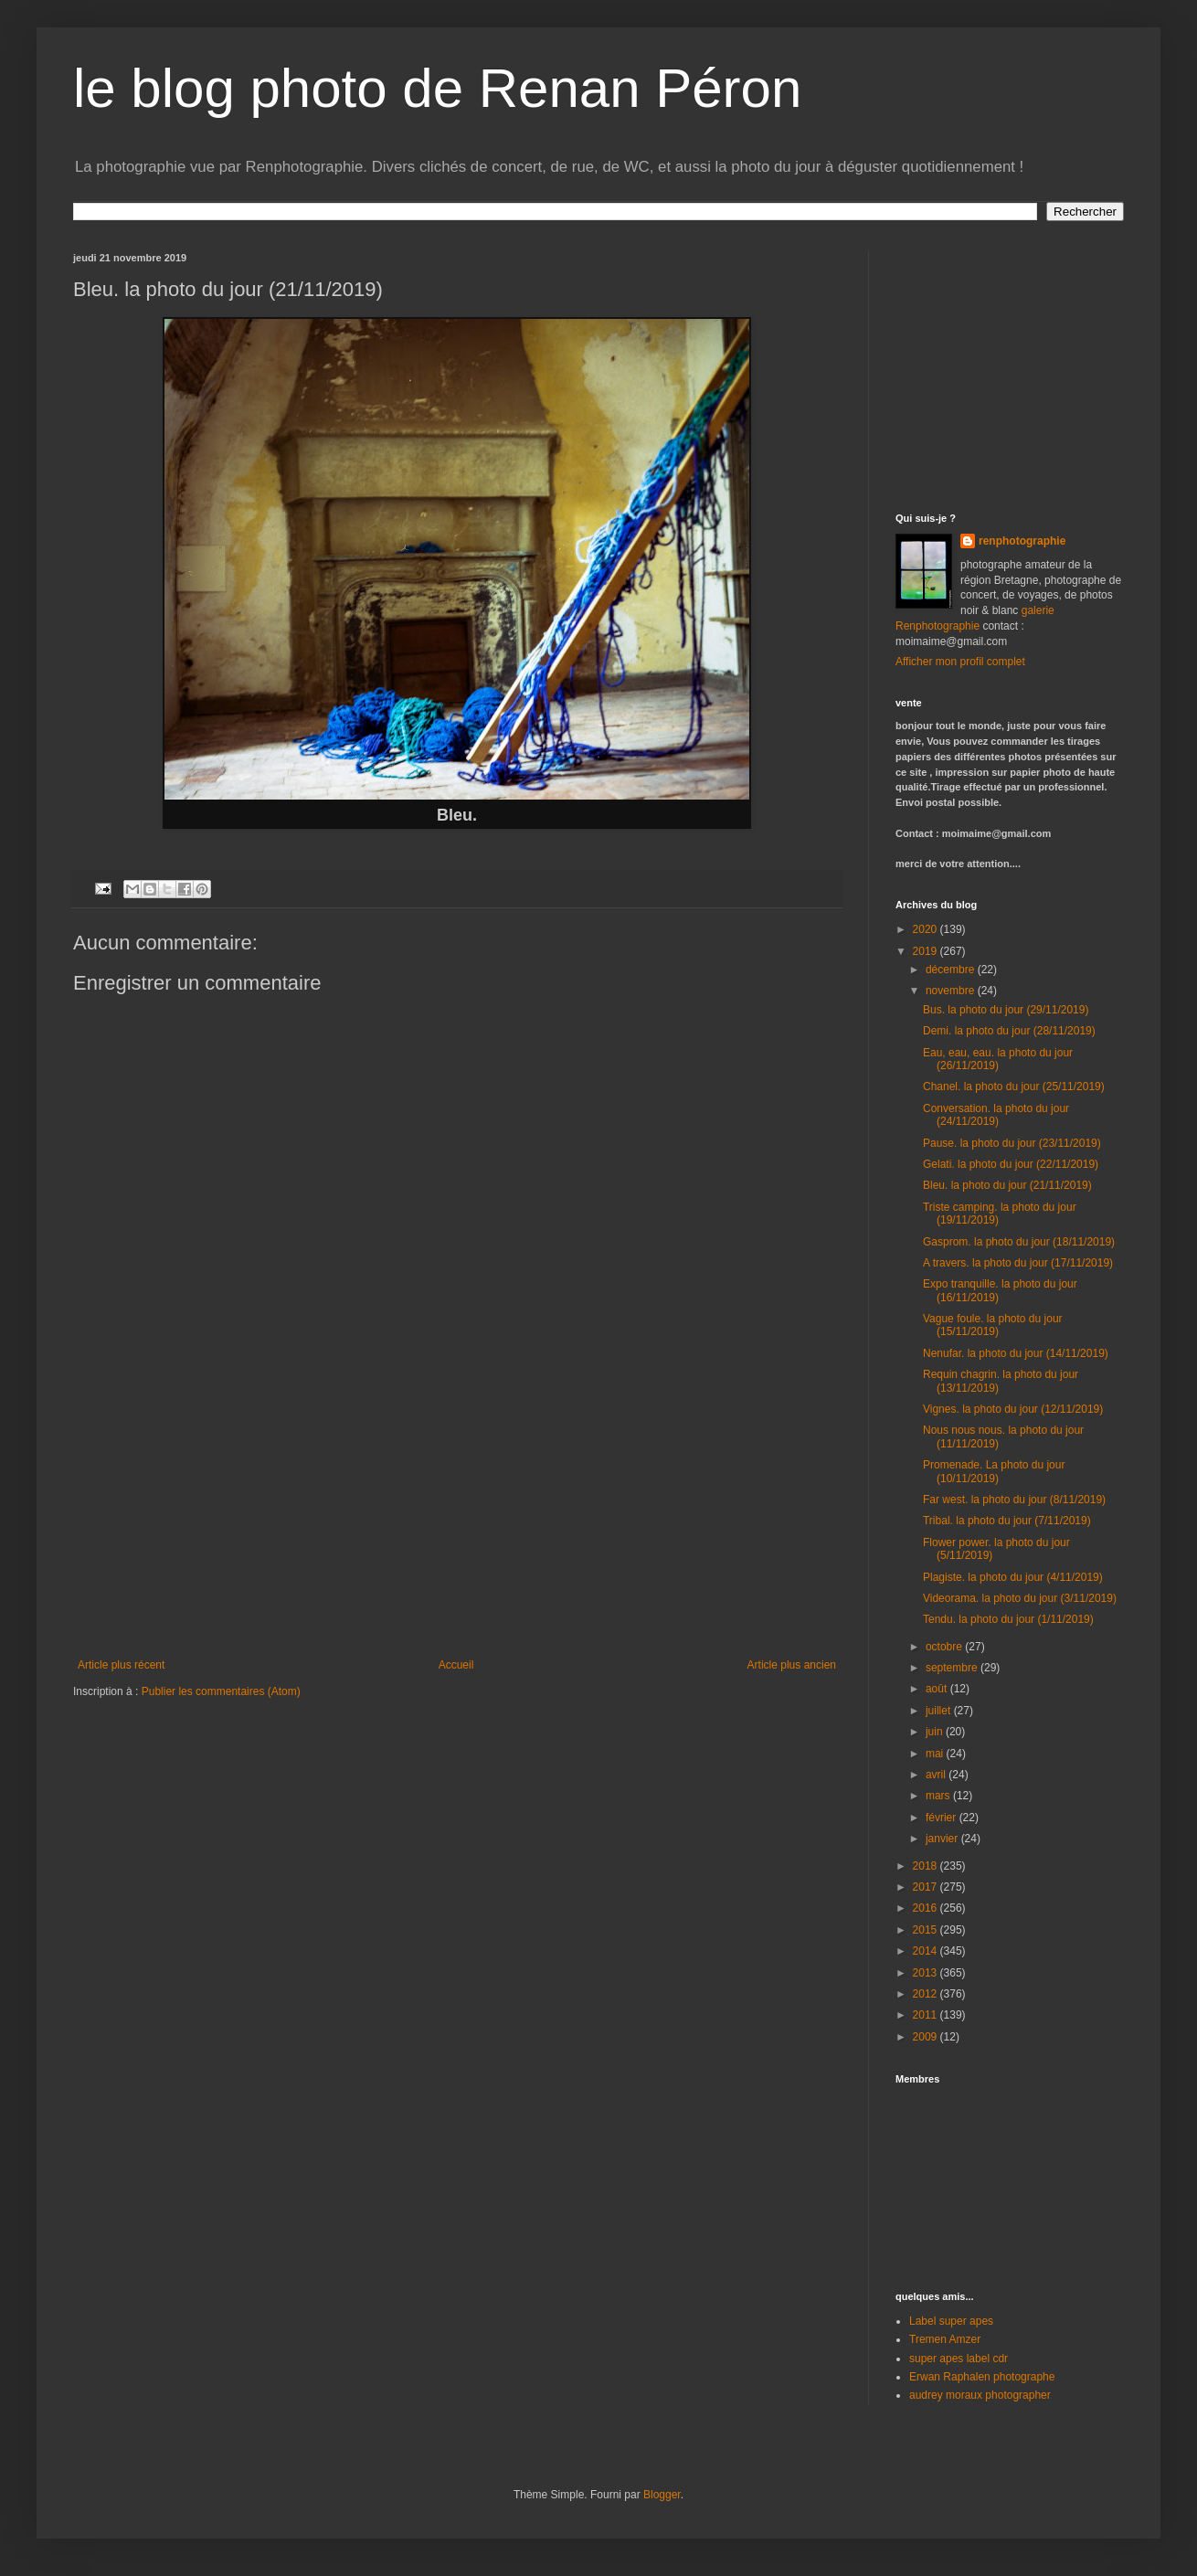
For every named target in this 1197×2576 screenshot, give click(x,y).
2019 (926, 951)
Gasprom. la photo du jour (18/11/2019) (1019, 1241)
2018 (926, 1866)
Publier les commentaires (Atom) (221, 1691)
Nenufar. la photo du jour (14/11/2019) (1015, 1353)
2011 (926, 2015)
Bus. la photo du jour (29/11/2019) (1005, 1009)
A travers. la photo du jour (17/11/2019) (1018, 1262)
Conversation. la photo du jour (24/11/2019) (996, 1115)
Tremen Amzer (944, 2339)
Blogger (662, 2494)
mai (936, 1753)
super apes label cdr (958, 2358)
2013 (926, 1972)
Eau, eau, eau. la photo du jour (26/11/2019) (998, 1059)
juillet (940, 1710)
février (942, 1817)
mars (939, 1795)
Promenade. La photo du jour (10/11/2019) (994, 1471)
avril (937, 1774)
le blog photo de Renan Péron (437, 88)
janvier (943, 1838)
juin (936, 1731)
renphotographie (1022, 541)
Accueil (456, 1665)
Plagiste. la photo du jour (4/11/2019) (1013, 1577)
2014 (926, 1951)
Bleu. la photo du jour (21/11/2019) (1007, 1185)
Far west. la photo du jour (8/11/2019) (1014, 1499)
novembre (952, 990)
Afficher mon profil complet (960, 661)
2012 (926, 1994)
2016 (926, 1908)
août (938, 1688)
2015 (926, 1930)
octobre (945, 1646)
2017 (926, 1887)
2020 (926, 929)
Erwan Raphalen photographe (981, 2376)
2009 (926, 2036)
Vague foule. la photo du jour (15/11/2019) (993, 1325)
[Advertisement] (457, 1521)
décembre (952, 969)
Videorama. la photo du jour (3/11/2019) (1020, 1598)
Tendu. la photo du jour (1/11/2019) (1008, 1619)
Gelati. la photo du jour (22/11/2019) (1010, 1164)
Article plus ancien (791, 1665)
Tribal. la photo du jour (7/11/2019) (1007, 1520)
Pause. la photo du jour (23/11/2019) (1012, 1143)
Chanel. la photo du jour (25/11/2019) (1014, 1086)
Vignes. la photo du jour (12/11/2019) (1013, 1409)
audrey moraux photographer (980, 2395)
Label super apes (951, 2321)
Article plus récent (121, 1665)
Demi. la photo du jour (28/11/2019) (1009, 1030)
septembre (953, 1667)
